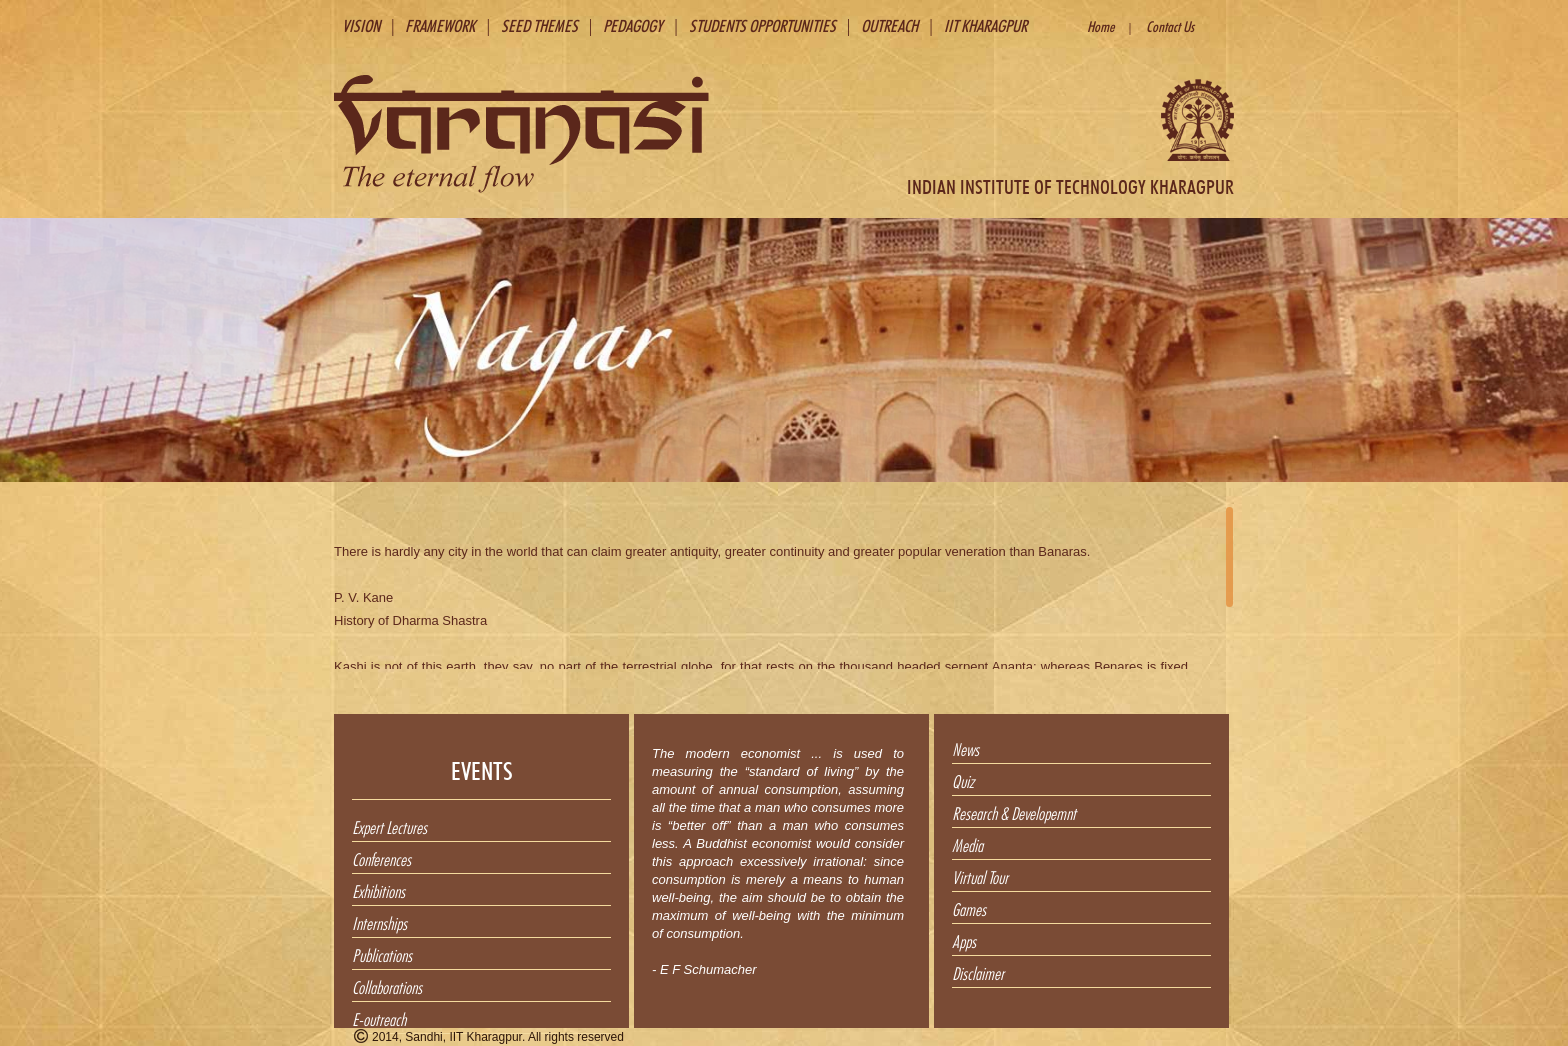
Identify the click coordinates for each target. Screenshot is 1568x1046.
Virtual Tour (980, 875)
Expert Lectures (389, 825)
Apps (964, 939)
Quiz (963, 779)
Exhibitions (378, 889)
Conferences (381, 857)
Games (969, 907)
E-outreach (379, 1017)
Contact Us (1170, 24)
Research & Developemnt (1014, 811)
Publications (382, 953)
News (965, 747)
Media (967, 843)
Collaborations (387, 985)
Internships (379, 921)
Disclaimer (978, 971)
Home (1100, 24)
